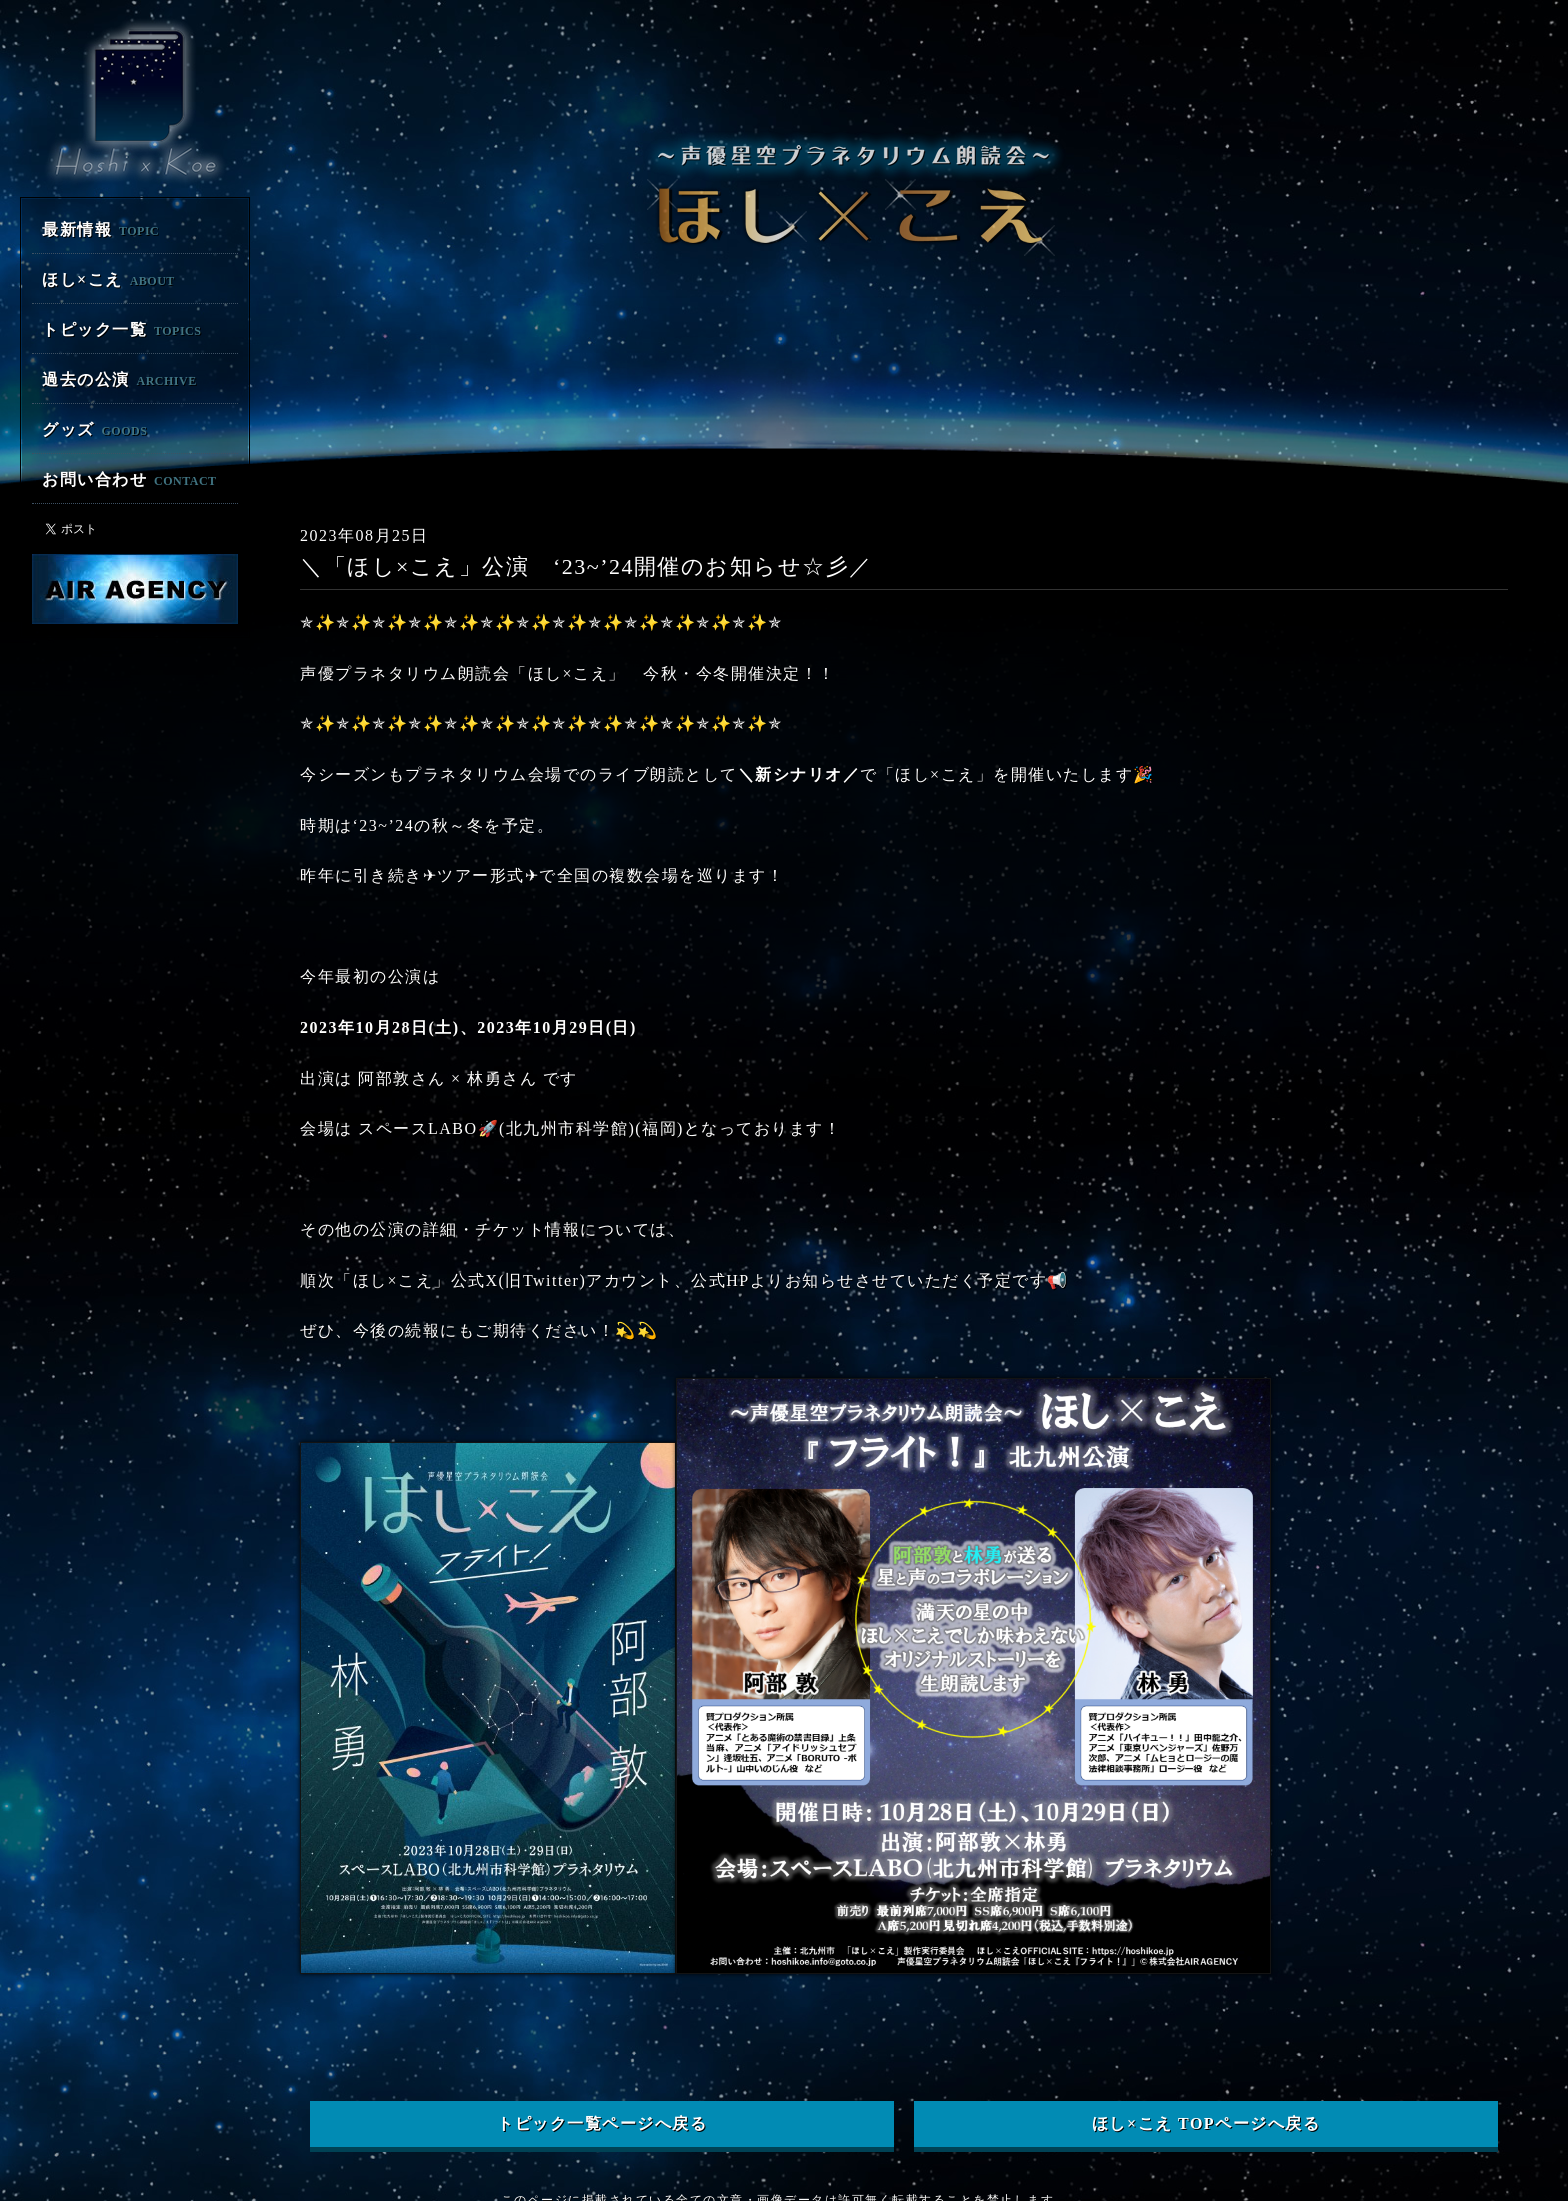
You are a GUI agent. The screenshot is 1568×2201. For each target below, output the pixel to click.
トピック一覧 (121, 329)
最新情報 (100, 229)
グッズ (94, 429)
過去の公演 (119, 379)
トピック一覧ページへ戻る (602, 2075)
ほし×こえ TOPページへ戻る (1206, 2075)
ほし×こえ (108, 279)
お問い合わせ (129, 479)
